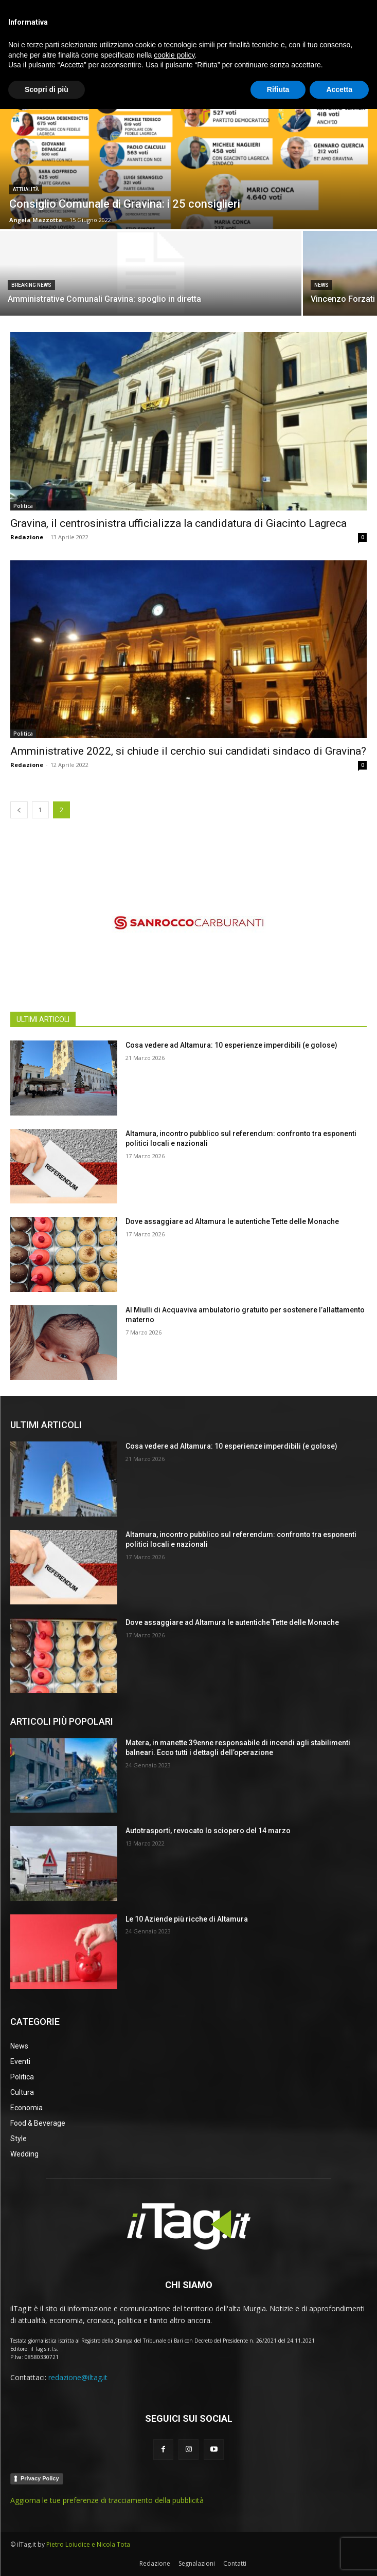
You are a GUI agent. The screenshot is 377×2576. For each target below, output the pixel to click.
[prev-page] (19, 809)
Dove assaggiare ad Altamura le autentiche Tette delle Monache (232, 1221)
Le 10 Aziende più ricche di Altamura (186, 1919)
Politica (23, 505)
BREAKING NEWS (31, 285)
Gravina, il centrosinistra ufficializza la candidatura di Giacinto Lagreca (178, 523)
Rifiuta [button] (278, 2556)
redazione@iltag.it (77, 2377)
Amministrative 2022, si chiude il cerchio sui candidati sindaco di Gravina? (188, 751)
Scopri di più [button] (46, 2556)
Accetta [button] (339, 2556)
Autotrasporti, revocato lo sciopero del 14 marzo (208, 1830)
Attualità (26, 189)
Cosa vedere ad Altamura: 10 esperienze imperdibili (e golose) (231, 1045)
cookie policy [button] (174, 2521)
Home (19, 55)
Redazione (26, 537)
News (321, 285)
